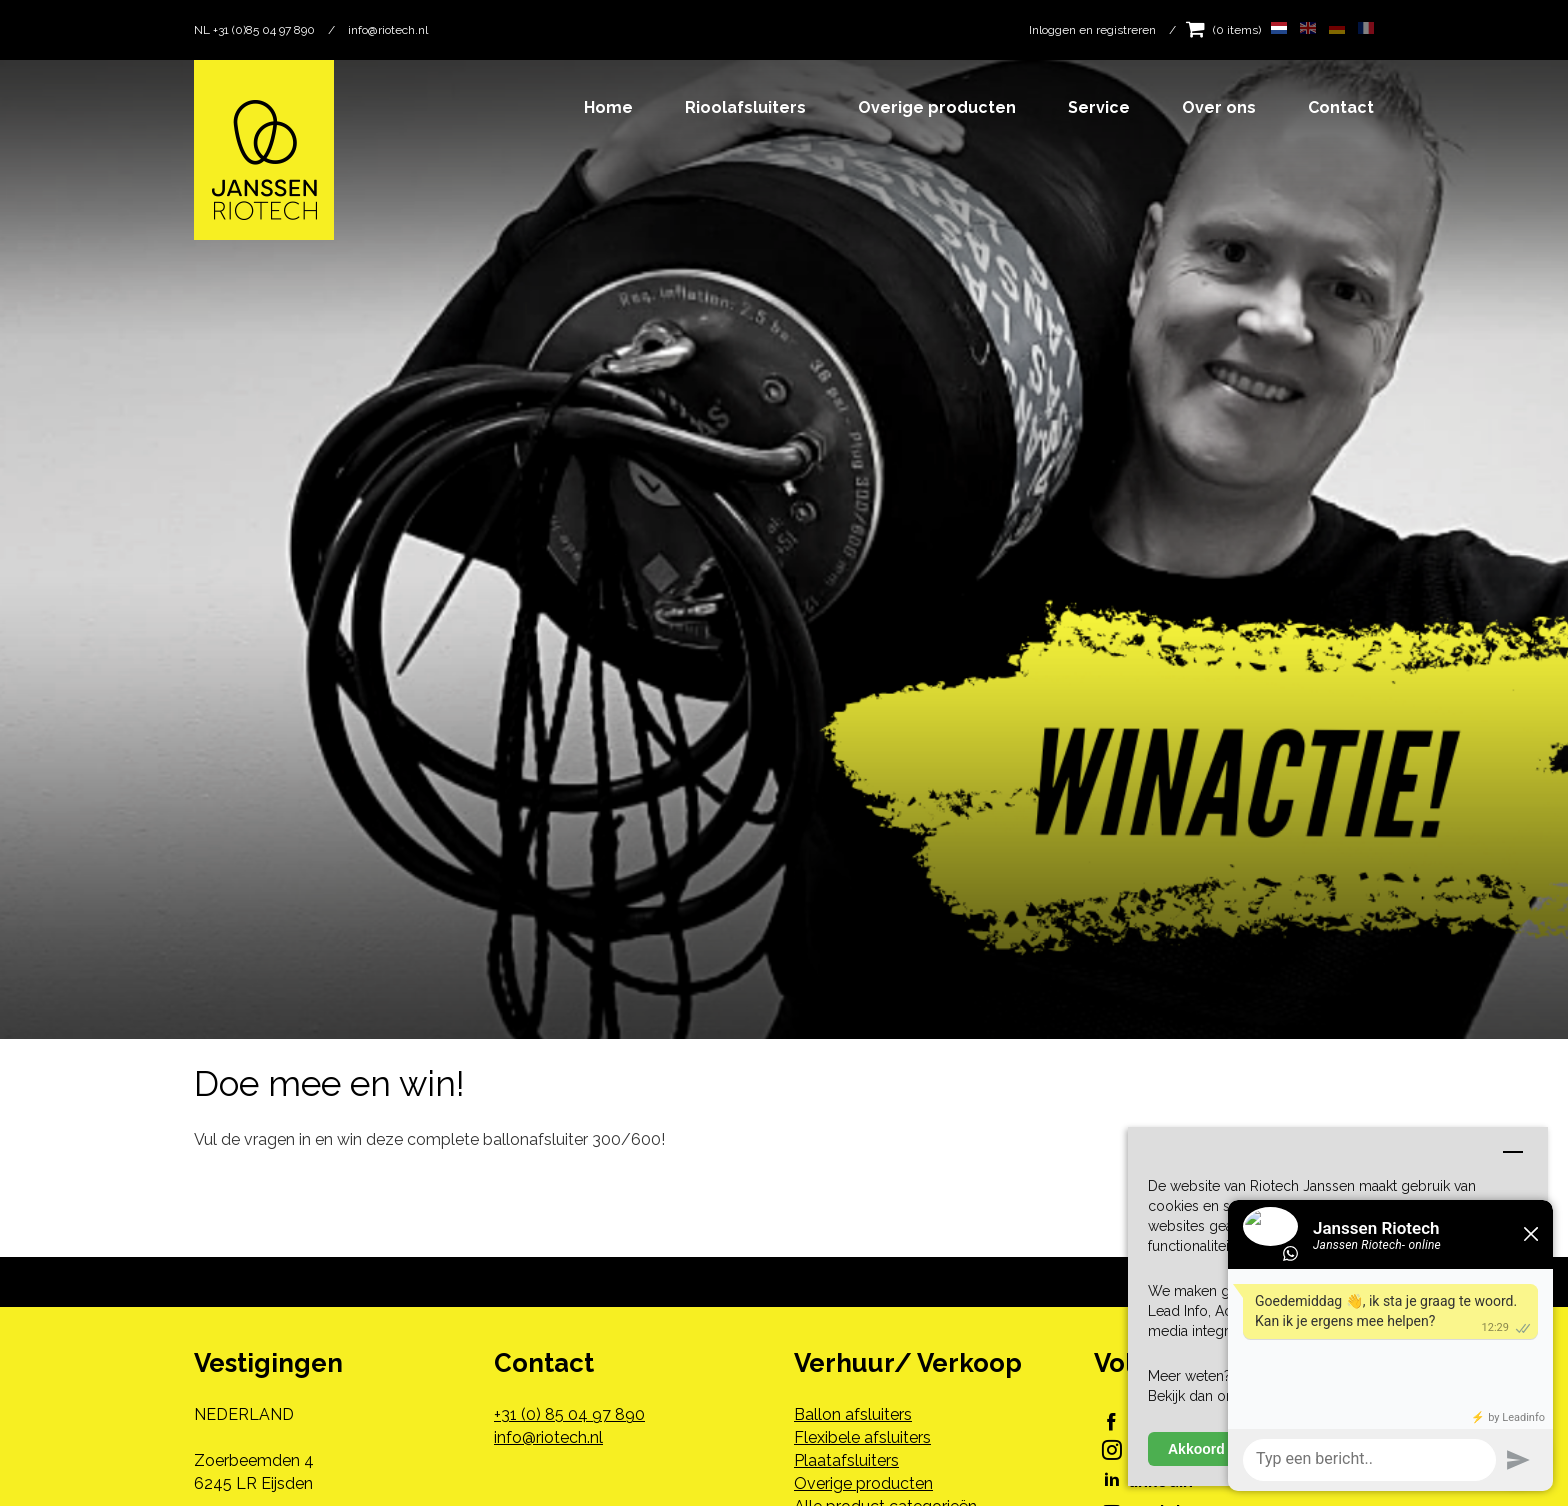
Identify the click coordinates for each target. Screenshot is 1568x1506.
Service (1099, 107)
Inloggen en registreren (1092, 30)
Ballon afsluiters (853, 1414)
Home (608, 107)
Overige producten (937, 107)
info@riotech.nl (388, 30)
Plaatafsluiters (846, 1460)
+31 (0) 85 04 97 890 (569, 1414)
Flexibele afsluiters (862, 1437)
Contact (1341, 107)
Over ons (1219, 107)
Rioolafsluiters (745, 107)
